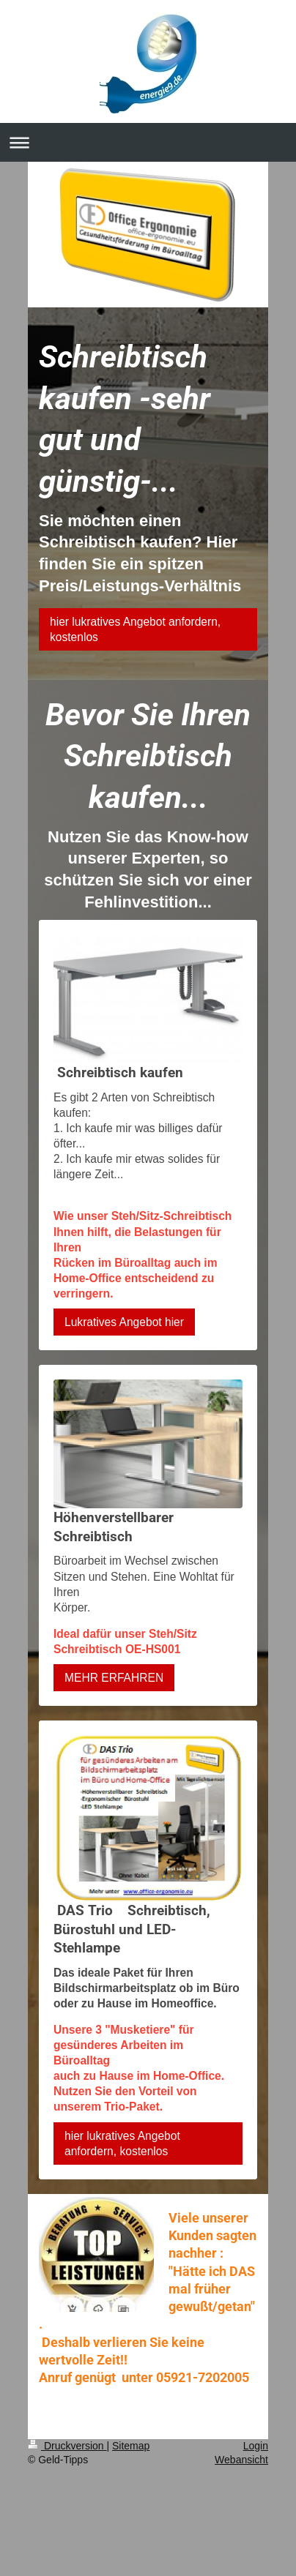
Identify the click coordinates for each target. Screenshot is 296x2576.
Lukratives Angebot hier (124, 1322)
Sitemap (130, 2446)
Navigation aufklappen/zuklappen (148, 142)
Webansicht (241, 2459)
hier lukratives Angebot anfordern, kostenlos (135, 629)
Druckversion (67, 2446)
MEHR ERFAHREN (113, 1677)
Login (255, 2446)
